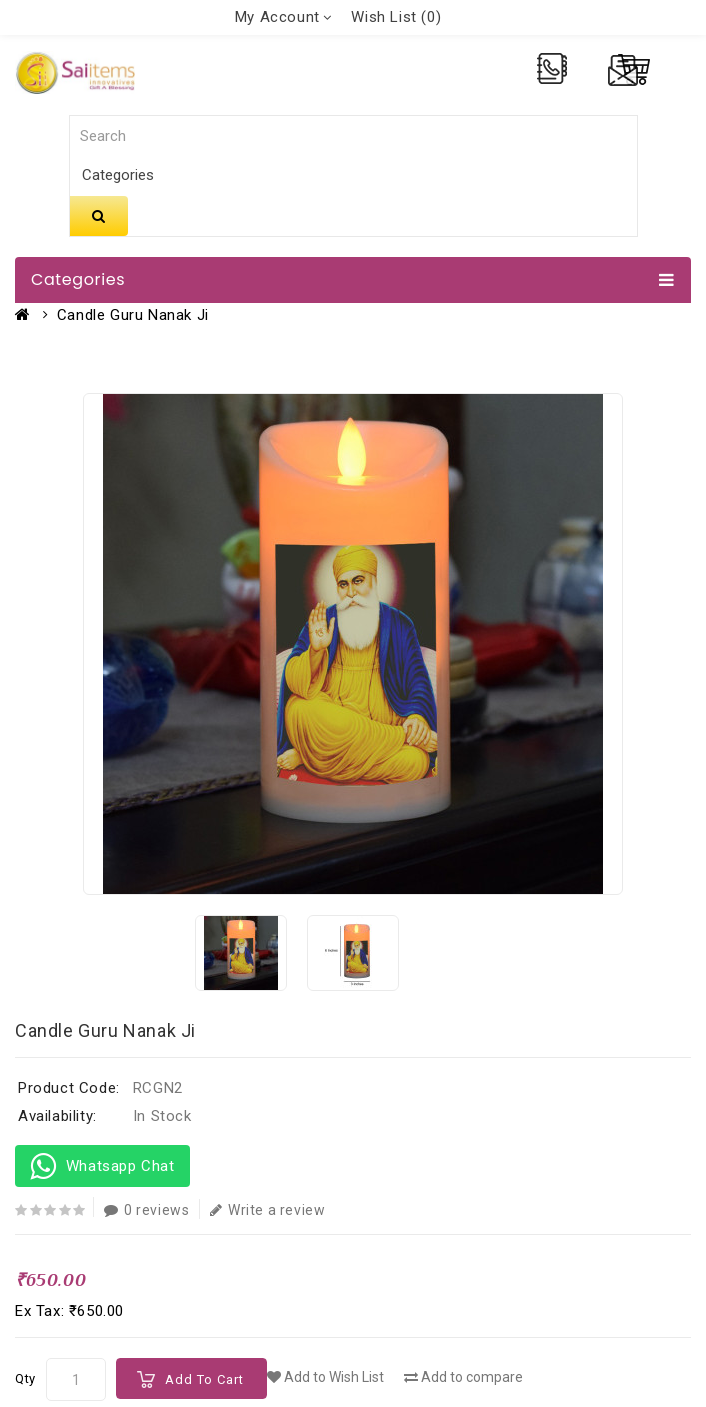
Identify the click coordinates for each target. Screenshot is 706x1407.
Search (99, 216)
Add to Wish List (325, 1377)
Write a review (267, 1210)
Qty (25, 1378)
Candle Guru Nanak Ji (133, 315)
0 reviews (146, 1210)
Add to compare (463, 1377)
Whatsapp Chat (102, 1166)
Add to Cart (204, 1379)
